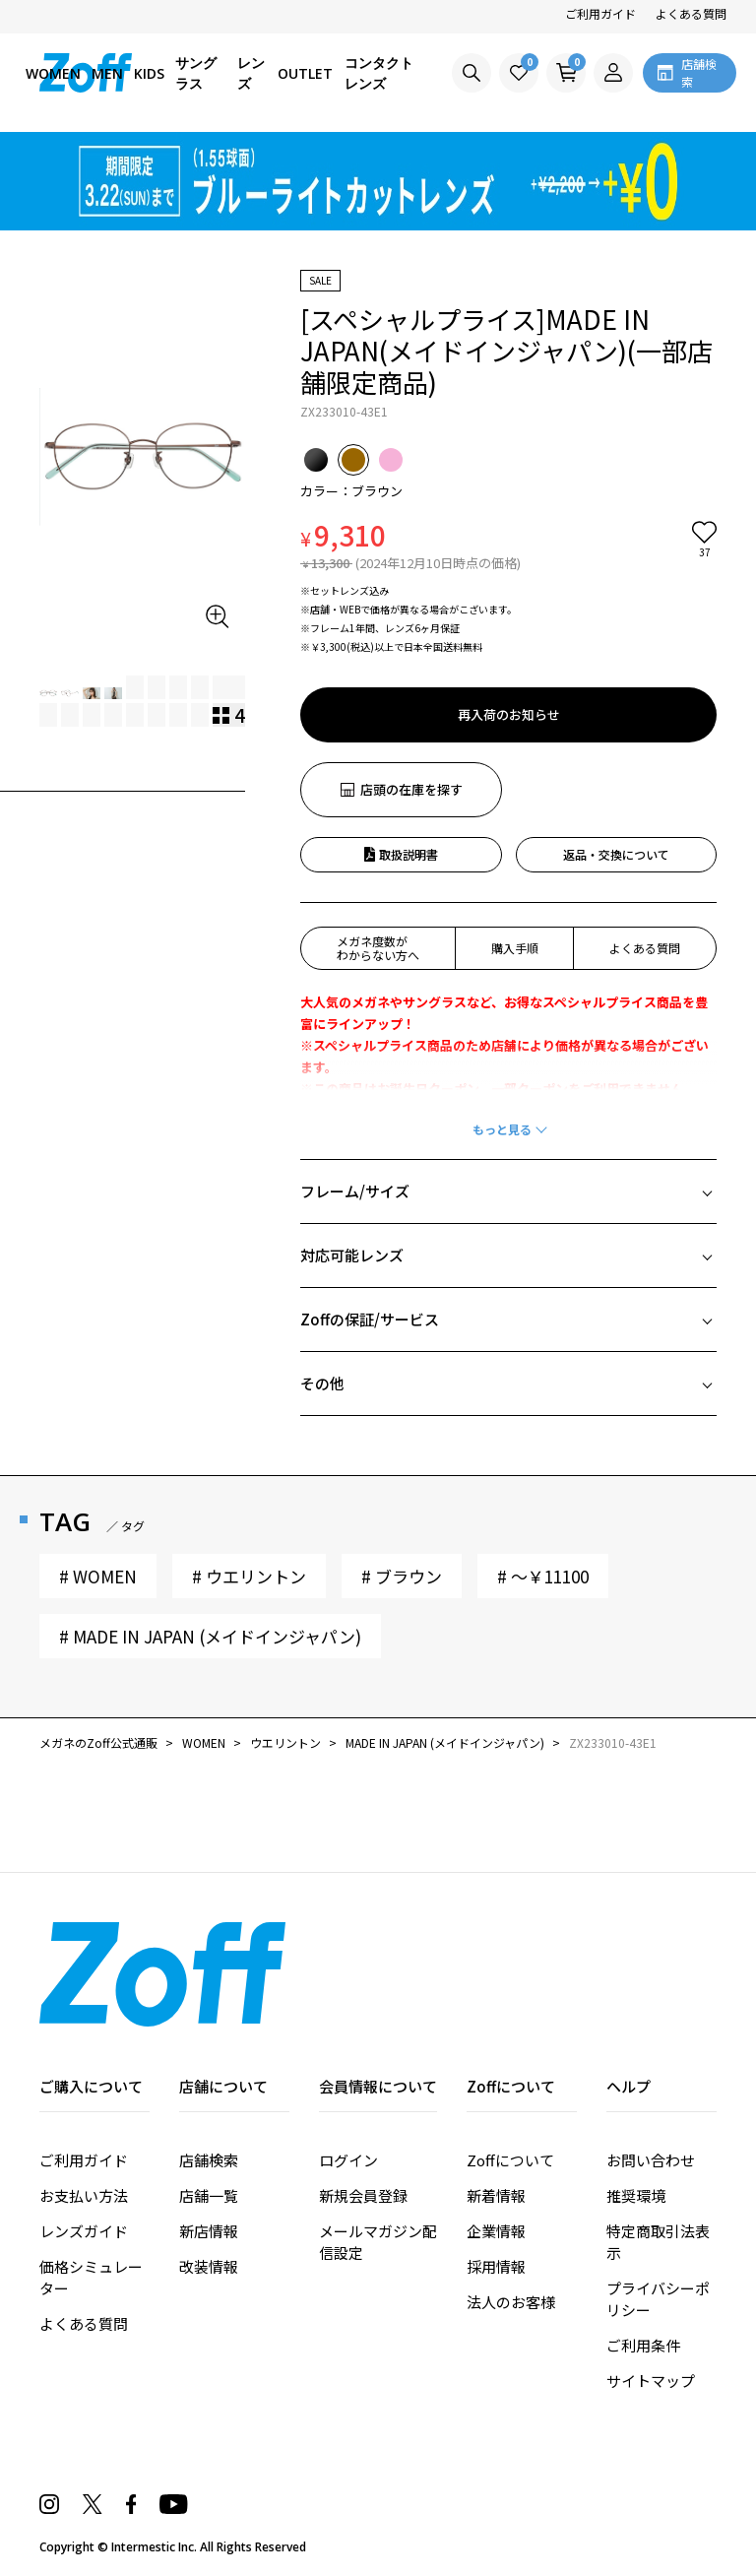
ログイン (348, 2160)
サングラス (196, 73)
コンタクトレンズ (379, 73)
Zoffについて (510, 2160)
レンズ (251, 73)
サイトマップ (650, 2380)
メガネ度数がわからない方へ (378, 948)
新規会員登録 (363, 2195)
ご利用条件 (643, 2345)
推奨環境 (635, 2195)
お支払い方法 (83, 2195)
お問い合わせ (650, 2160)
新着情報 (496, 2195)
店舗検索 (208, 2160)
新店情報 (208, 2231)
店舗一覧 (208, 2195)
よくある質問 (691, 13)
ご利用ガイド (600, 13)
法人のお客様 (511, 2301)
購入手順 (514, 947)
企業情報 (496, 2231)
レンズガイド (83, 2231)
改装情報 (208, 2266)
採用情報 (496, 2266)
